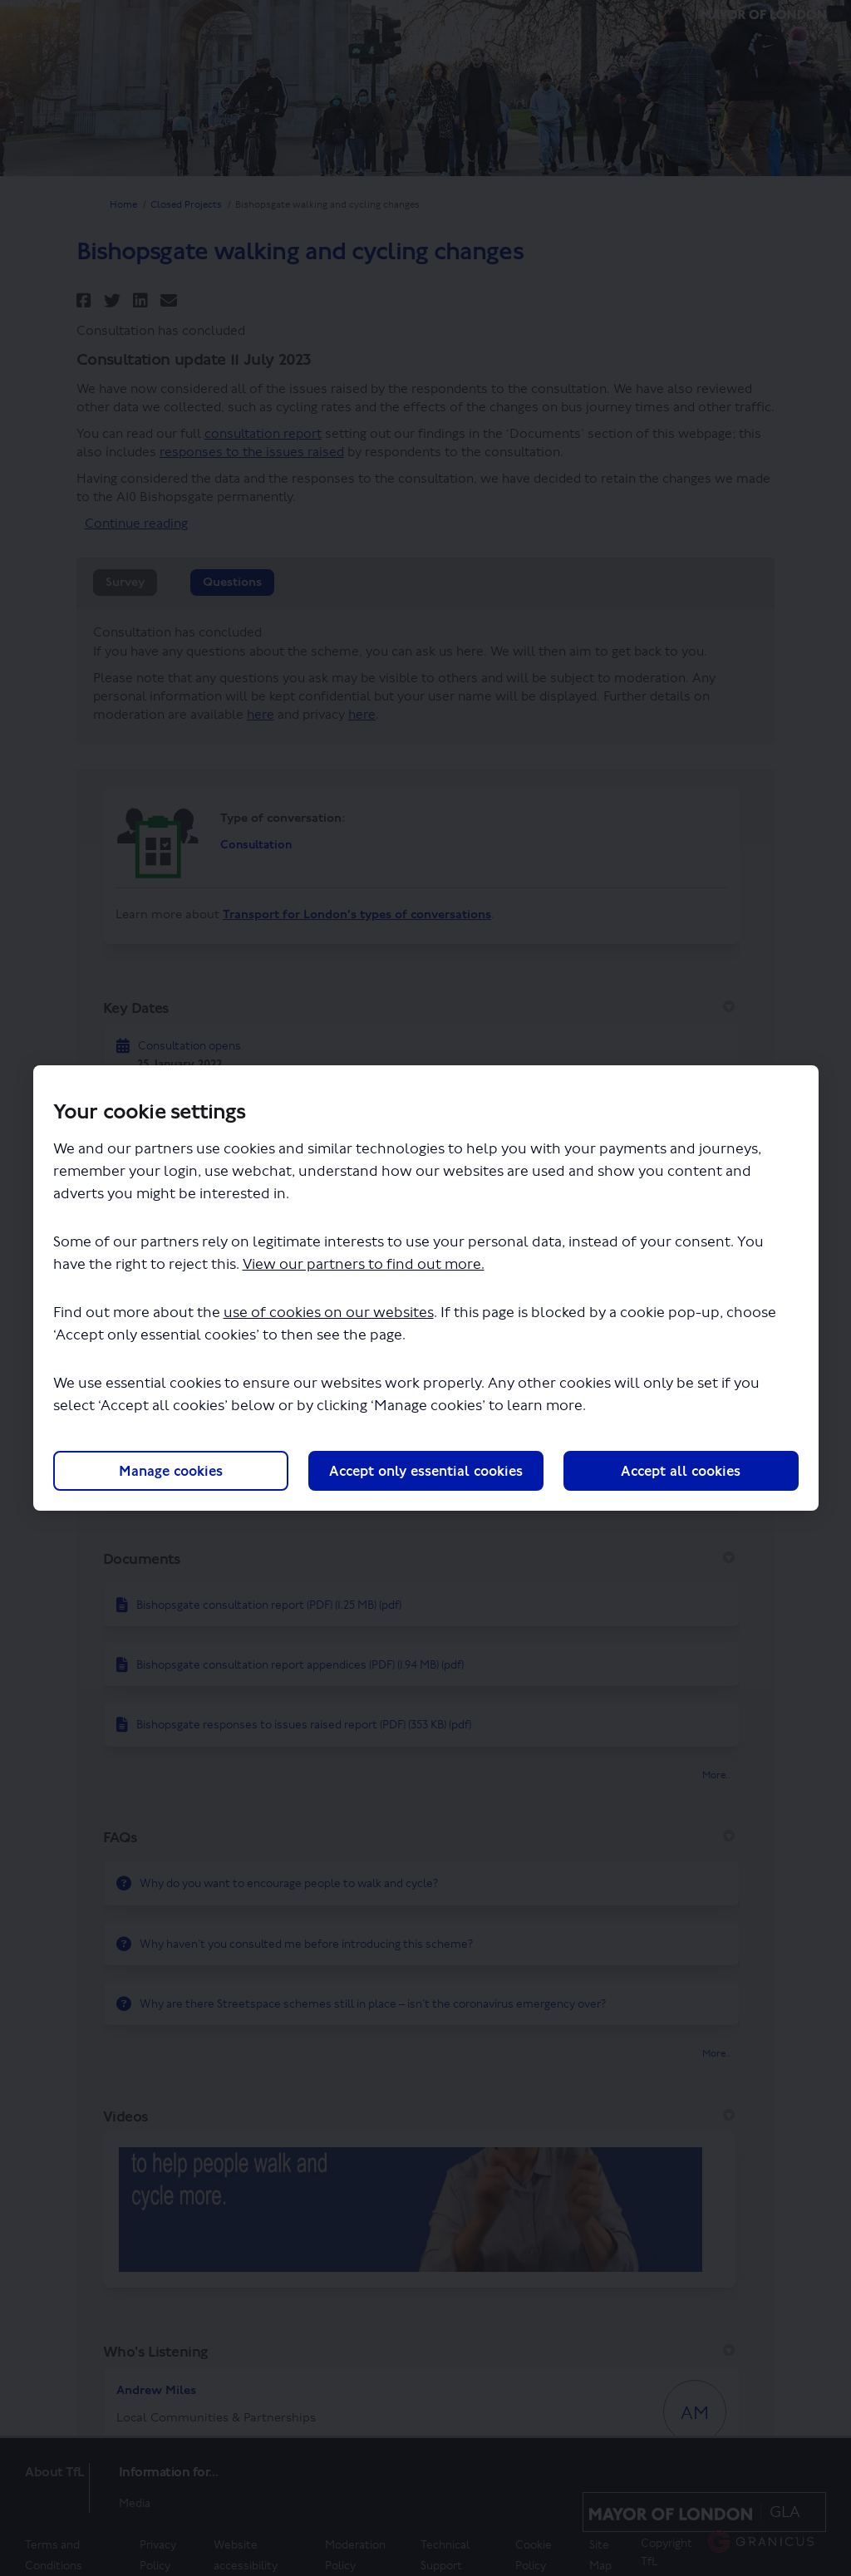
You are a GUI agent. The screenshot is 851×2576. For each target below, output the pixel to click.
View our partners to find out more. (364, 1264)
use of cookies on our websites (329, 1312)
